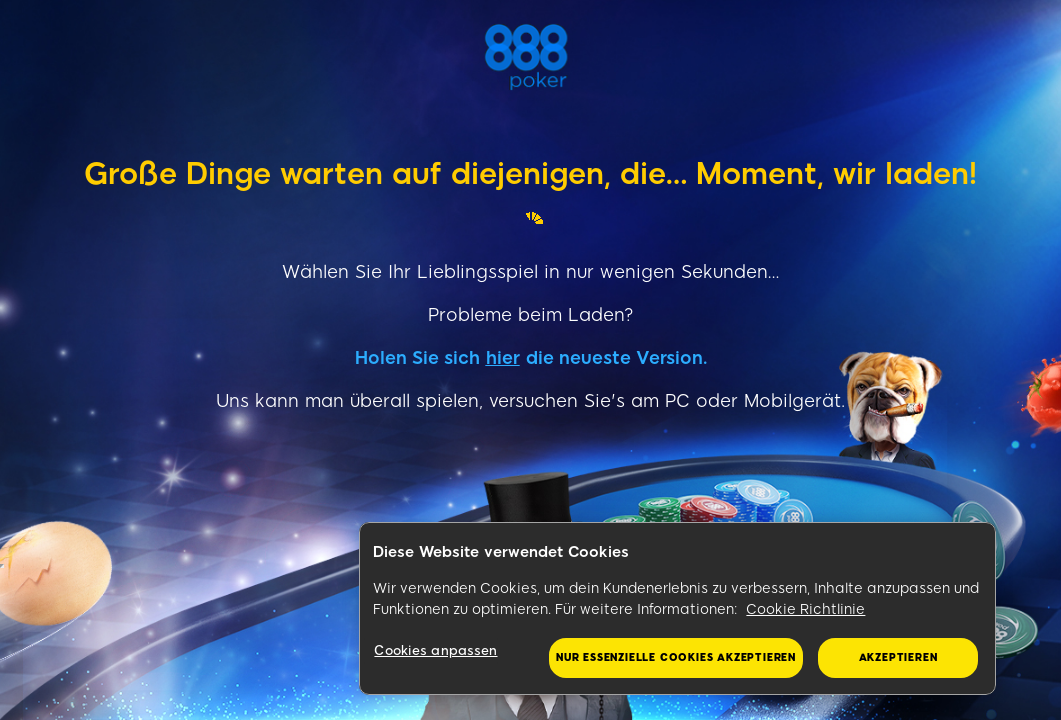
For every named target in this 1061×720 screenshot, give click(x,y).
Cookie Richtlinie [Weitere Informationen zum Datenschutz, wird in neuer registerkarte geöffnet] (805, 609)
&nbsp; (2, 566)
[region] (677, 609)
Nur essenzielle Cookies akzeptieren (676, 657)
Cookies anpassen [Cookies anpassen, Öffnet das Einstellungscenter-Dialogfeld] (435, 650)
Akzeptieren (898, 657)
